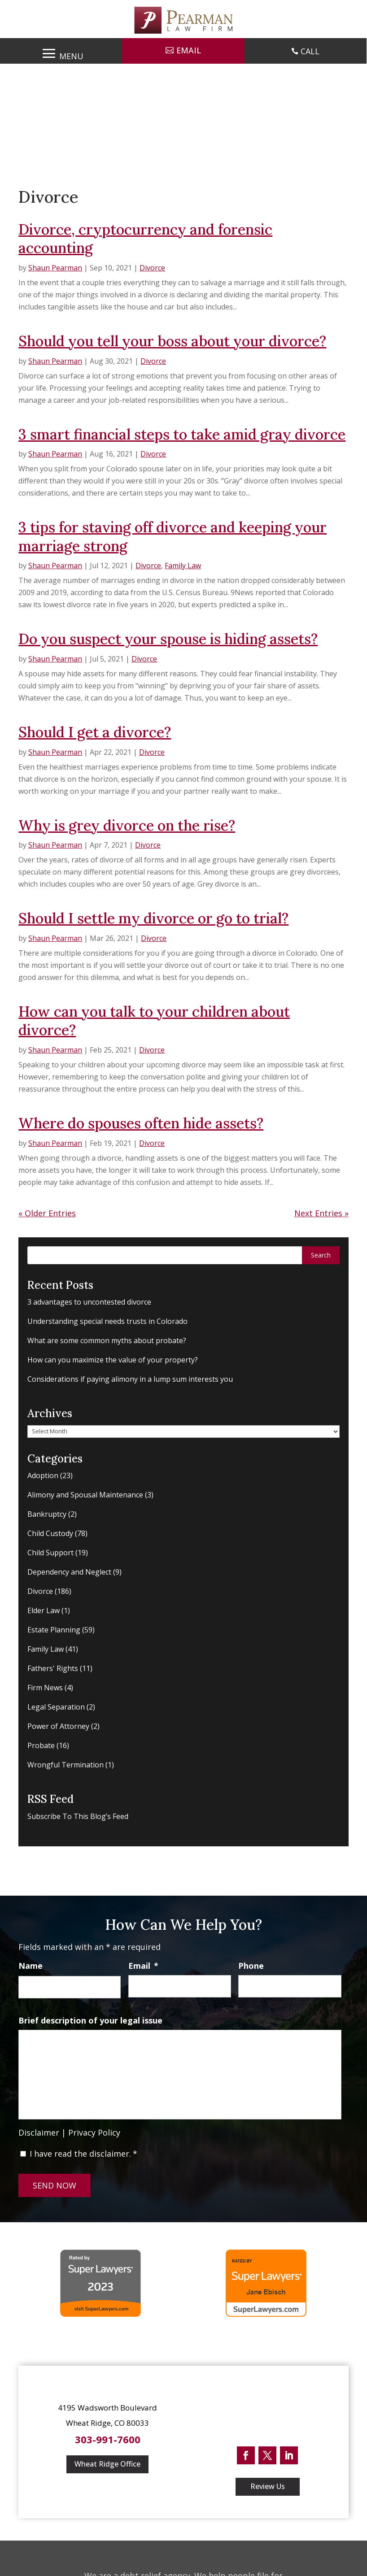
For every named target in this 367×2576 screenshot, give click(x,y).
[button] (61, 52)
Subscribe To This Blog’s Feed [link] (77, 1816)
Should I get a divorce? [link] (94, 732)
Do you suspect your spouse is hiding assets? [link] (168, 639)
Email (143, 1966)
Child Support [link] (50, 1553)
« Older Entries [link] (47, 1213)
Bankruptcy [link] (46, 1514)
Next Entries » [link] (321, 1213)
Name (30, 1966)
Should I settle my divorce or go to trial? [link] (153, 918)
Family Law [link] (183, 565)
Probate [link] (41, 1745)
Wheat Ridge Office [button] (107, 2464)
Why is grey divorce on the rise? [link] (126, 825)
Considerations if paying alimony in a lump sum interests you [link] (130, 1379)
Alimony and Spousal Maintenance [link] (85, 1495)
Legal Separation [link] (56, 1707)
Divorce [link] (152, 268)
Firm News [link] (45, 1688)
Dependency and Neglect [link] (69, 1572)
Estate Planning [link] (53, 1630)
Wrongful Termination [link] (65, 1765)
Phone (251, 1966)
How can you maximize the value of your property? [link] (112, 1360)
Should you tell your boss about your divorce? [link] (172, 341)
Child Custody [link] (50, 1533)
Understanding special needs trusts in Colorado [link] (107, 1321)
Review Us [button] (267, 2486)
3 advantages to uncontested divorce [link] (89, 1302)
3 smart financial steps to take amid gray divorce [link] (181, 434)
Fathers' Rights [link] (52, 1668)
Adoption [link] (42, 1475)
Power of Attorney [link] (58, 1726)
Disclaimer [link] (38, 2132)
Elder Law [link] (43, 1610)
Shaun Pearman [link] (55, 268)
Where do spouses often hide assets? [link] (140, 1123)
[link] (183, 20)
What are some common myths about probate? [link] (106, 1340)
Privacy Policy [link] (94, 2132)
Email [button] (188, 50)
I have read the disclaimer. (83, 2153)
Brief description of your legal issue (90, 2020)
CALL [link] (310, 51)
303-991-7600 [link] (107, 2439)
